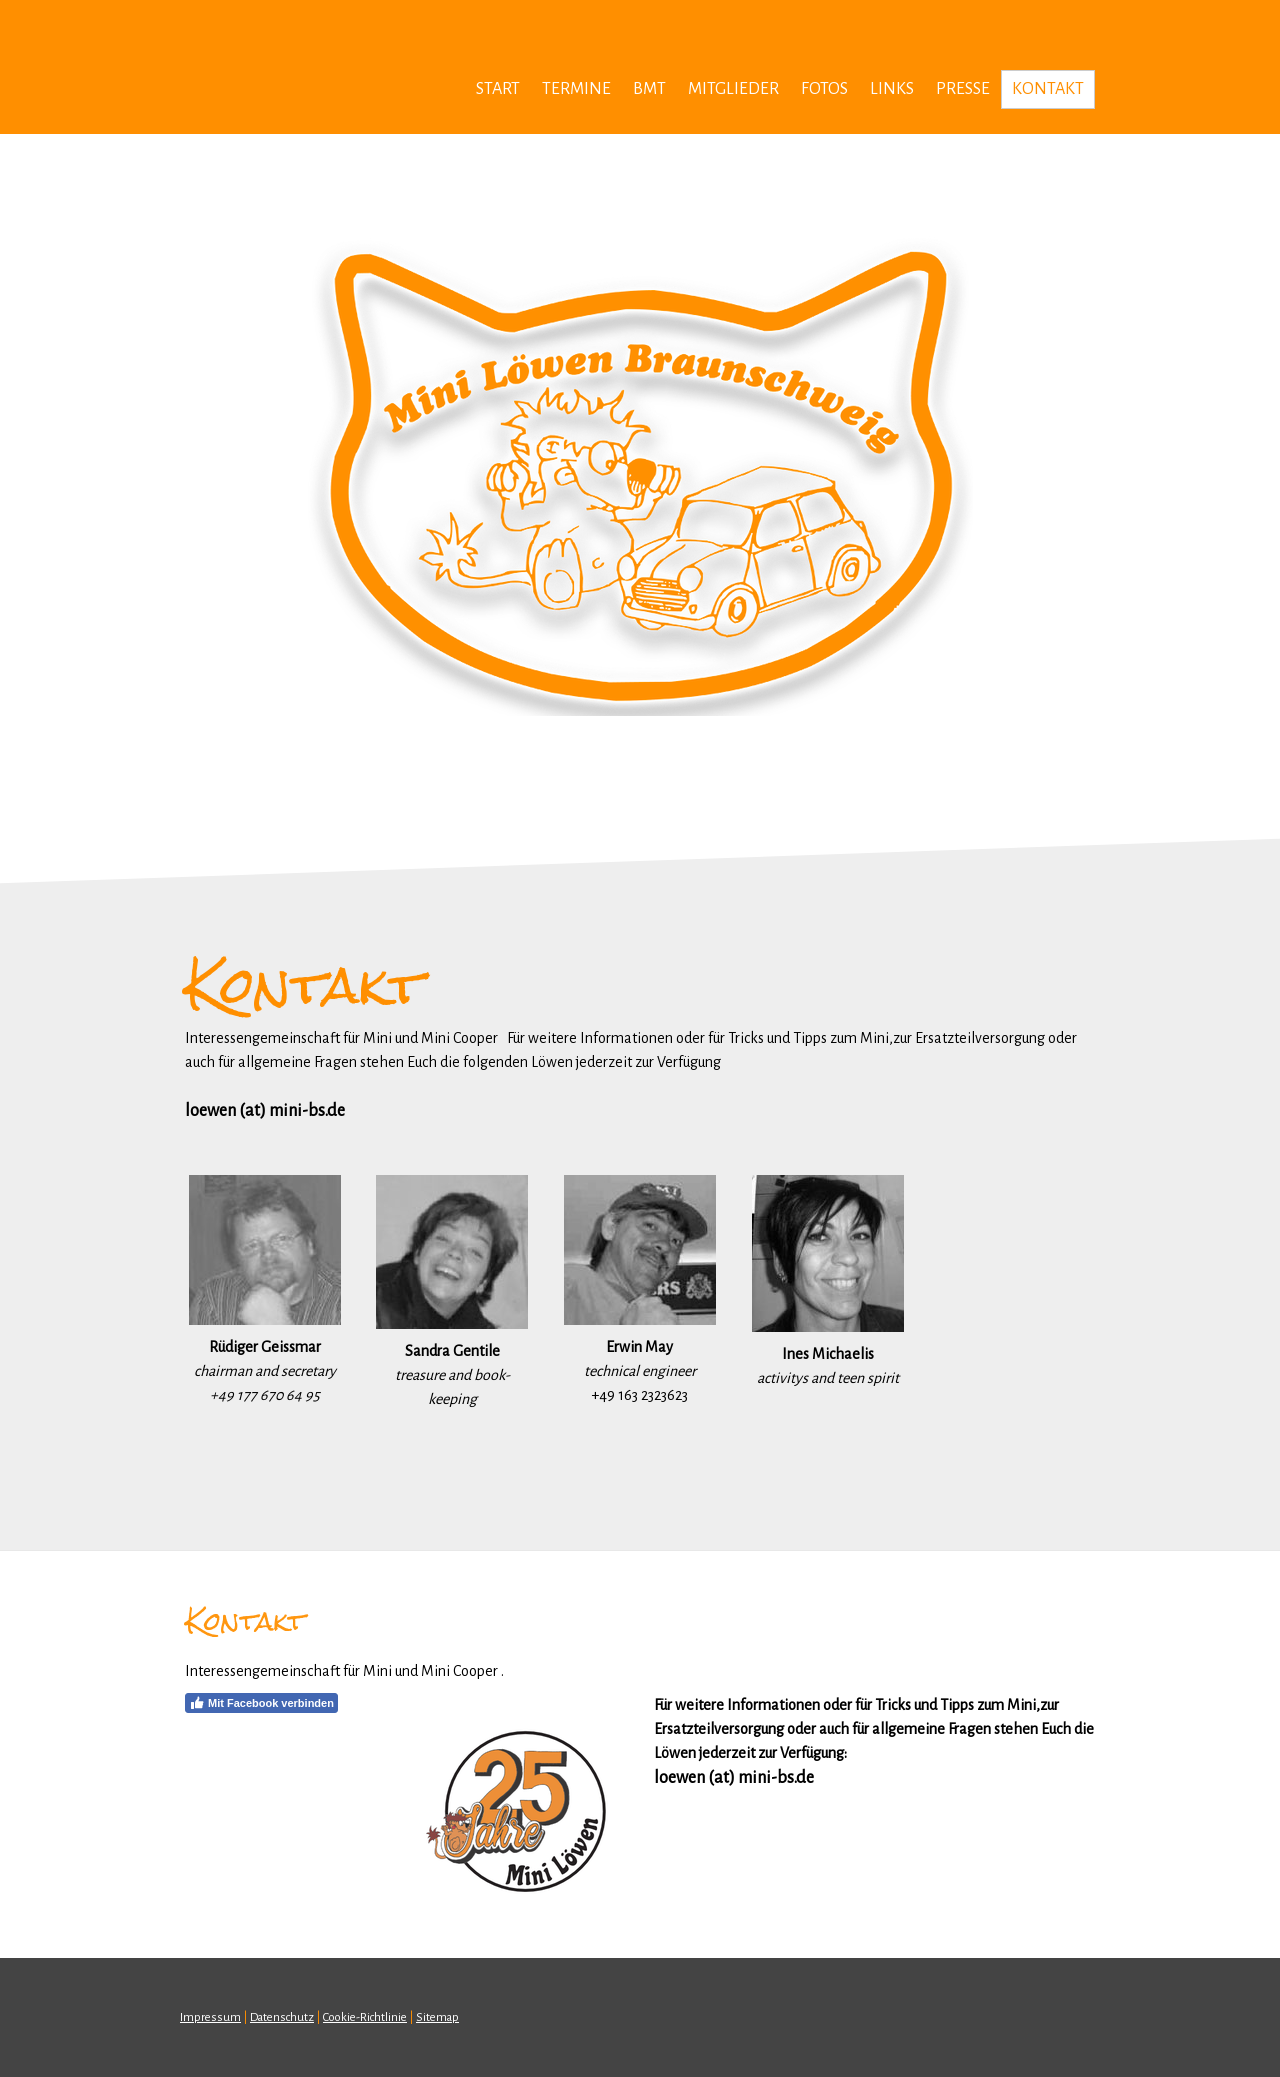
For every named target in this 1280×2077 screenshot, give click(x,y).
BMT (649, 89)
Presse (963, 89)
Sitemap (437, 2017)
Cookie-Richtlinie (365, 2017)
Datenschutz (282, 2017)
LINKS (892, 89)
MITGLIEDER (733, 89)
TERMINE (576, 89)
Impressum (210, 2017)
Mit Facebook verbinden (261, 1703)
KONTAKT (1048, 89)
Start (498, 89)
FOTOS (824, 89)
